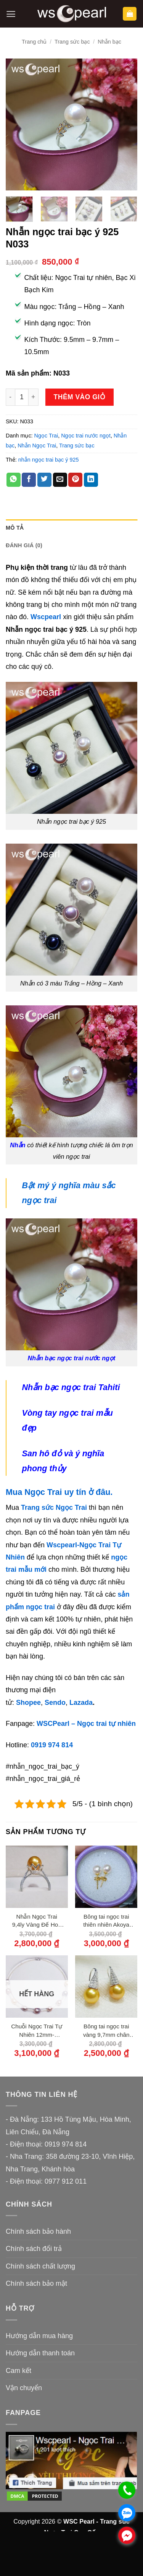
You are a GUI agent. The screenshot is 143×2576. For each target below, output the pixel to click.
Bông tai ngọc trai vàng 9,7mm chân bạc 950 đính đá (106, 2031)
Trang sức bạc (72, 42)
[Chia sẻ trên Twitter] (44, 480)
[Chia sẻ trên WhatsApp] (13, 480)
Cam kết (18, 2370)
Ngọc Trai (46, 436)
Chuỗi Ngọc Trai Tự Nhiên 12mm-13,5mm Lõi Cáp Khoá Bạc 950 (36, 2031)
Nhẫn (17, 1145)
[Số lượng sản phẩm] (22, 397)
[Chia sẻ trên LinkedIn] (91, 480)
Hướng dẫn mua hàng (39, 2336)
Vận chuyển (24, 2388)
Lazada (81, 1702)
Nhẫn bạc (109, 42)
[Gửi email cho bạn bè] (60, 480)
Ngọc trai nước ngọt (86, 436)
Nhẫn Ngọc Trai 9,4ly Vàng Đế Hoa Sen (36, 1921)
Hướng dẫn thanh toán (40, 2353)
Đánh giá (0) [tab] (24, 545)
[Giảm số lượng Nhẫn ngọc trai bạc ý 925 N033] (10, 397)
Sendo (55, 1702)
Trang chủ (34, 42)
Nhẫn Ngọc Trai (37, 445)
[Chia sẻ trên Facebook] (29, 480)
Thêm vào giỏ (80, 397)
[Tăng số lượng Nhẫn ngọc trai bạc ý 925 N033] (34, 397)
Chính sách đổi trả (34, 2248)
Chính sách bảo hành (38, 2231)
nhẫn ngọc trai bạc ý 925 (48, 460)
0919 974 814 (52, 1745)
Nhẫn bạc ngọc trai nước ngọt (72, 1358)
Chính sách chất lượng (40, 2266)
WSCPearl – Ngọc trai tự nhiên (86, 1723)
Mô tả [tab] (14, 528)
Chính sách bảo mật (36, 2283)
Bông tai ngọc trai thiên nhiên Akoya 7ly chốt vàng (106, 1921)
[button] (11, 14)
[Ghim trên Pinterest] (75, 480)
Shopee (28, 1702)
